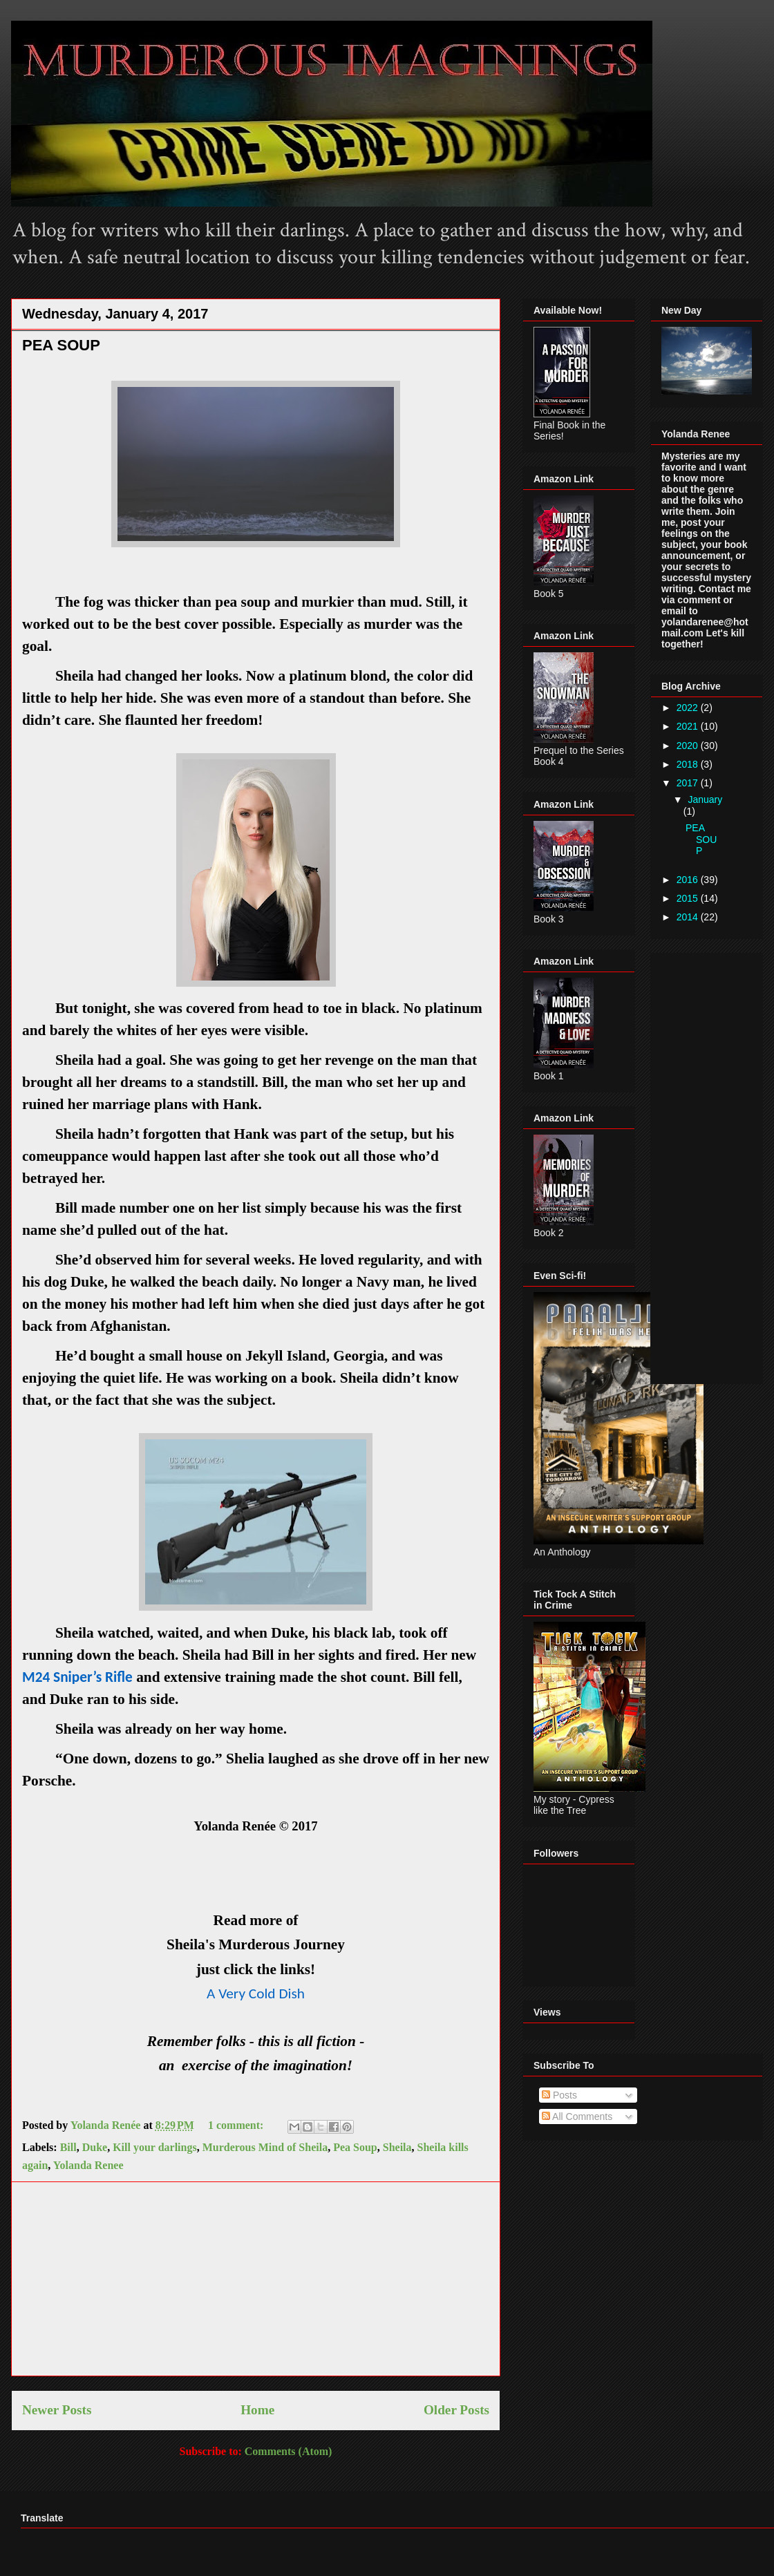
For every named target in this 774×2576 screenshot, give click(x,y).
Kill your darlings (155, 2147)
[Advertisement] (255, 2279)
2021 (689, 726)
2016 (689, 879)
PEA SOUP (61, 345)
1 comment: (237, 2125)
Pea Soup (355, 2147)
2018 (689, 764)
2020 (689, 745)
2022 (689, 707)
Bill (68, 2147)
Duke (94, 2147)
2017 (689, 782)
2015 (689, 898)
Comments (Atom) (288, 2451)
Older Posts (456, 2410)
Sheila (397, 2147)
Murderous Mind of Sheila (265, 2147)
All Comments (577, 2116)
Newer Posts (56, 2410)
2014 (689, 916)
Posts (559, 2095)
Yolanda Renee (88, 2165)
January (705, 799)
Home (257, 2410)
